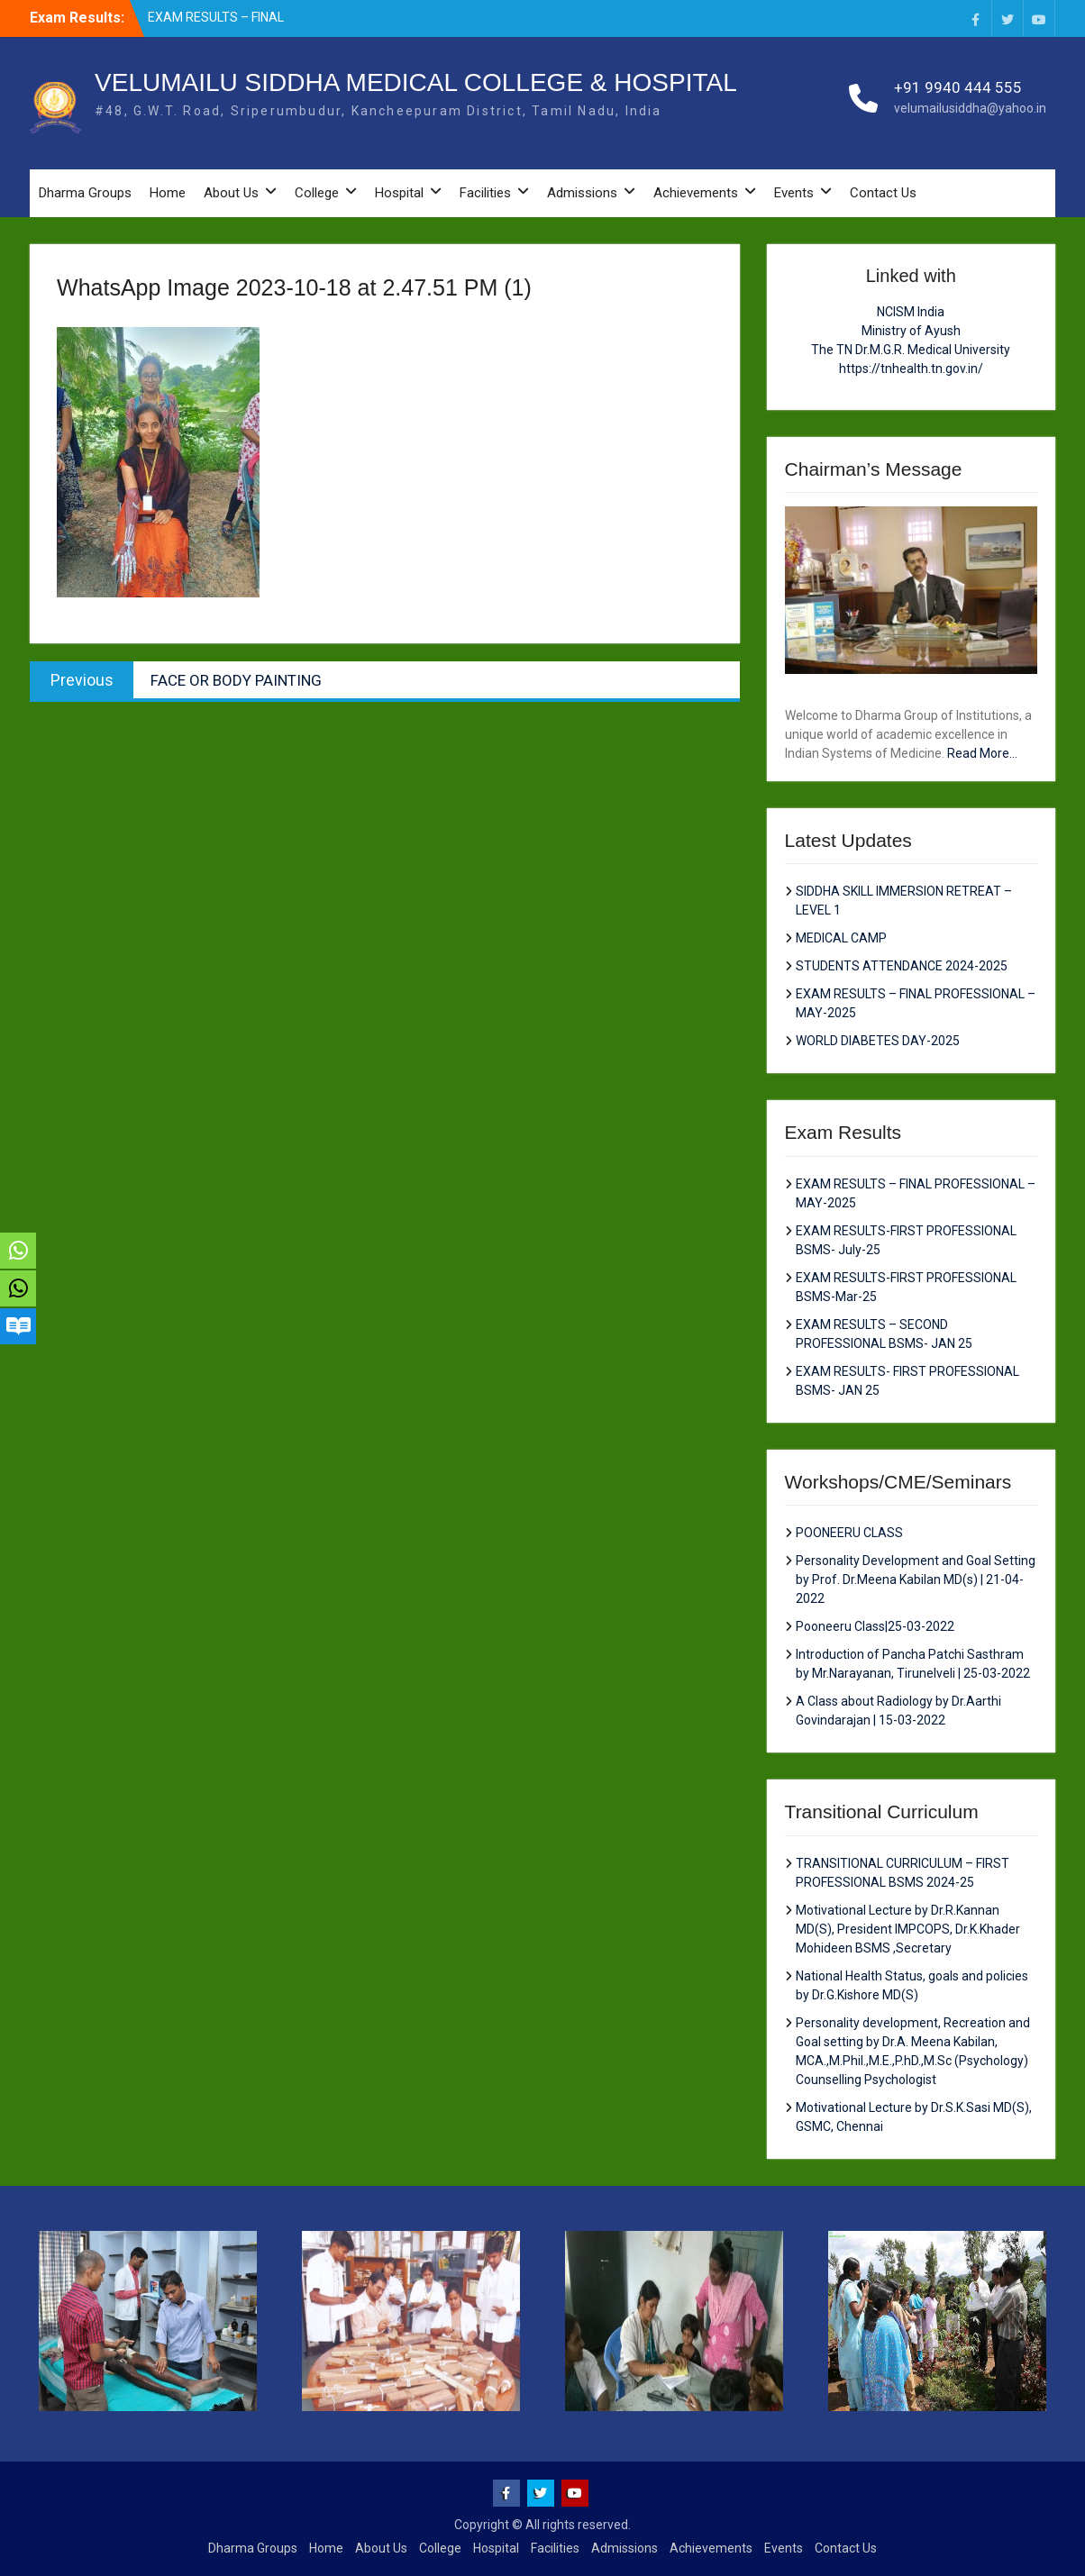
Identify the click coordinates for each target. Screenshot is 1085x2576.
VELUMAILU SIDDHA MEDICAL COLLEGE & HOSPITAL (416, 82)
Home (168, 193)
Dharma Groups (85, 193)
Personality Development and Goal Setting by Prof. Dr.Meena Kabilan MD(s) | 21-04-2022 (915, 1579)
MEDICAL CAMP (841, 938)
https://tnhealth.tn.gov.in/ (911, 368)
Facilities (485, 193)
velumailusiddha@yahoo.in (970, 108)
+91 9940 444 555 (958, 87)
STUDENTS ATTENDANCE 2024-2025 (902, 966)
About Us (231, 193)
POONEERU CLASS (849, 1532)
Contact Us (883, 193)
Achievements (695, 193)
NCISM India (910, 312)
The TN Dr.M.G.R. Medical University (910, 349)
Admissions (582, 193)
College (317, 193)
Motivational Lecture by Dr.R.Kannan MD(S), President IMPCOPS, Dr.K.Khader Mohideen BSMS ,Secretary (908, 1929)
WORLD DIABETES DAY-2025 (878, 1040)
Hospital (399, 193)
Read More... (982, 753)
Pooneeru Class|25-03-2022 (875, 1626)
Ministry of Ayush (911, 330)
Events (794, 193)
